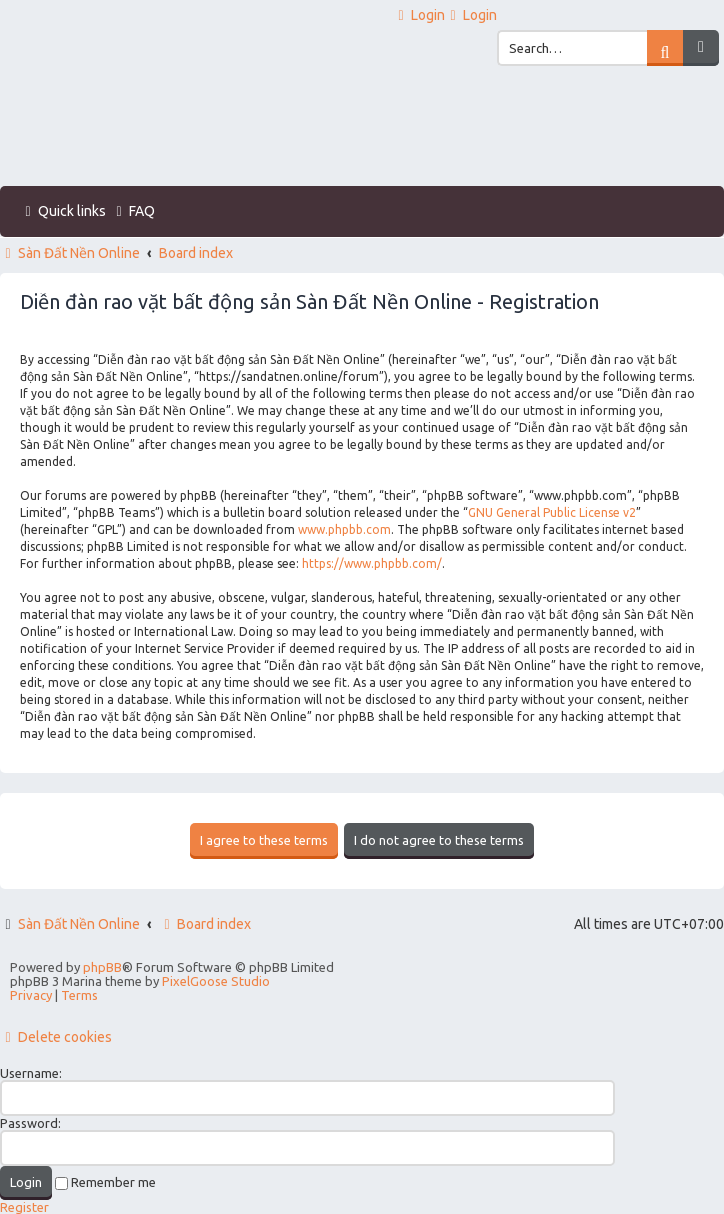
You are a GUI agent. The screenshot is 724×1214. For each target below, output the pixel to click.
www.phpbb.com (344, 529)
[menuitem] (419, 15)
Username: (31, 1073)
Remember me (105, 1182)
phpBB (102, 967)
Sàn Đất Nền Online (79, 924)
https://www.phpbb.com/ (372, 563)
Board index (205, 924)
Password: (30, 1123)
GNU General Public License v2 (552, 512)
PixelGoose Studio (216, 981)
